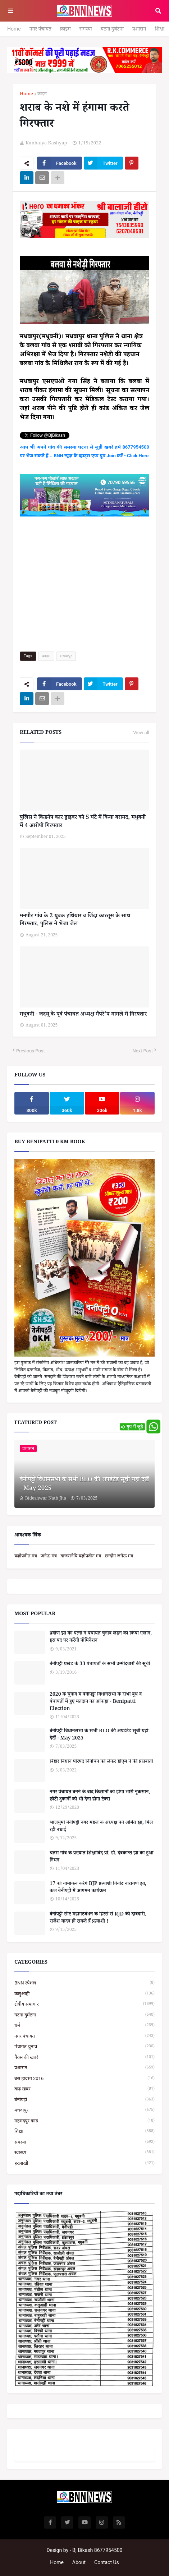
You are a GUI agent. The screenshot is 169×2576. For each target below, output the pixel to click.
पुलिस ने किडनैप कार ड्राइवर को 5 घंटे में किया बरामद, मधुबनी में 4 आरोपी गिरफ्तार (83, 822)
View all (141, 732)
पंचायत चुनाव (84, 2046)
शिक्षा (159, 29)
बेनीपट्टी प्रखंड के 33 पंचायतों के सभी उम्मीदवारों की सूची (100, 1664)
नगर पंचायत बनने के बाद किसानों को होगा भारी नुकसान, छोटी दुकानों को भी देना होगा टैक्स (100, 1796)
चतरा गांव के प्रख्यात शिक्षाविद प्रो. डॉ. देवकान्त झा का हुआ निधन (102, 1857)
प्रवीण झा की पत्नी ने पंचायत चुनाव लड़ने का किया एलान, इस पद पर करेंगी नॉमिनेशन (101, 1638)
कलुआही (84, 1994)
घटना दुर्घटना (112, 29)
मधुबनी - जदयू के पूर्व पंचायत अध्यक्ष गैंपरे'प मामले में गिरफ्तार (83, 1015)
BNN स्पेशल (84, 1983)
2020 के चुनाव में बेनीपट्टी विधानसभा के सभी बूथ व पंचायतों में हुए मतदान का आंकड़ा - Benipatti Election (96, 1702)
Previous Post (30, 1050)
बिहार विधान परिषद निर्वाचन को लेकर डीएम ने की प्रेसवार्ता (101, 1762)
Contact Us (106, 2562)
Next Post (142, 1050)
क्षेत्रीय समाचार (84, 2004)
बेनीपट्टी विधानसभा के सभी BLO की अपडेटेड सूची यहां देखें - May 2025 (84, 1484)
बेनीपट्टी (84, 2100)
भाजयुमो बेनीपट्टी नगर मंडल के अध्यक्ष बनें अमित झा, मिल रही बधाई (101, 1827)
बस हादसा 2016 (84, 2078)
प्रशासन (139, 29)
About (79, 2562)
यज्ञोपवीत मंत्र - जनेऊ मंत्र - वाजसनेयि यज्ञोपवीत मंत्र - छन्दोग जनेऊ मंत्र (73, 1555)
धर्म (84, 2025)
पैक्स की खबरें (84, 2057)
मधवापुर (66, 656)
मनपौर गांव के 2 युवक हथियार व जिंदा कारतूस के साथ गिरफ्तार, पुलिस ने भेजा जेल (75, 921)
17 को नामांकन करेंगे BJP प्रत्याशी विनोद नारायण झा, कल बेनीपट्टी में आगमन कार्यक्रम (98, 1888)
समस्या (85, 29)
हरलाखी (84, 2163)
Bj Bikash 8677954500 (97, 2550)
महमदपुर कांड (84, 2121)
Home (14, 29)
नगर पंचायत (40, 29)
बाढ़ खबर (84, 2089)
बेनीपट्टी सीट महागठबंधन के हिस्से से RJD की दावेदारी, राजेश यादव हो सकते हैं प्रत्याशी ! (98, 1919)
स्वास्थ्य (84, 2152)
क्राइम (65, 29)
